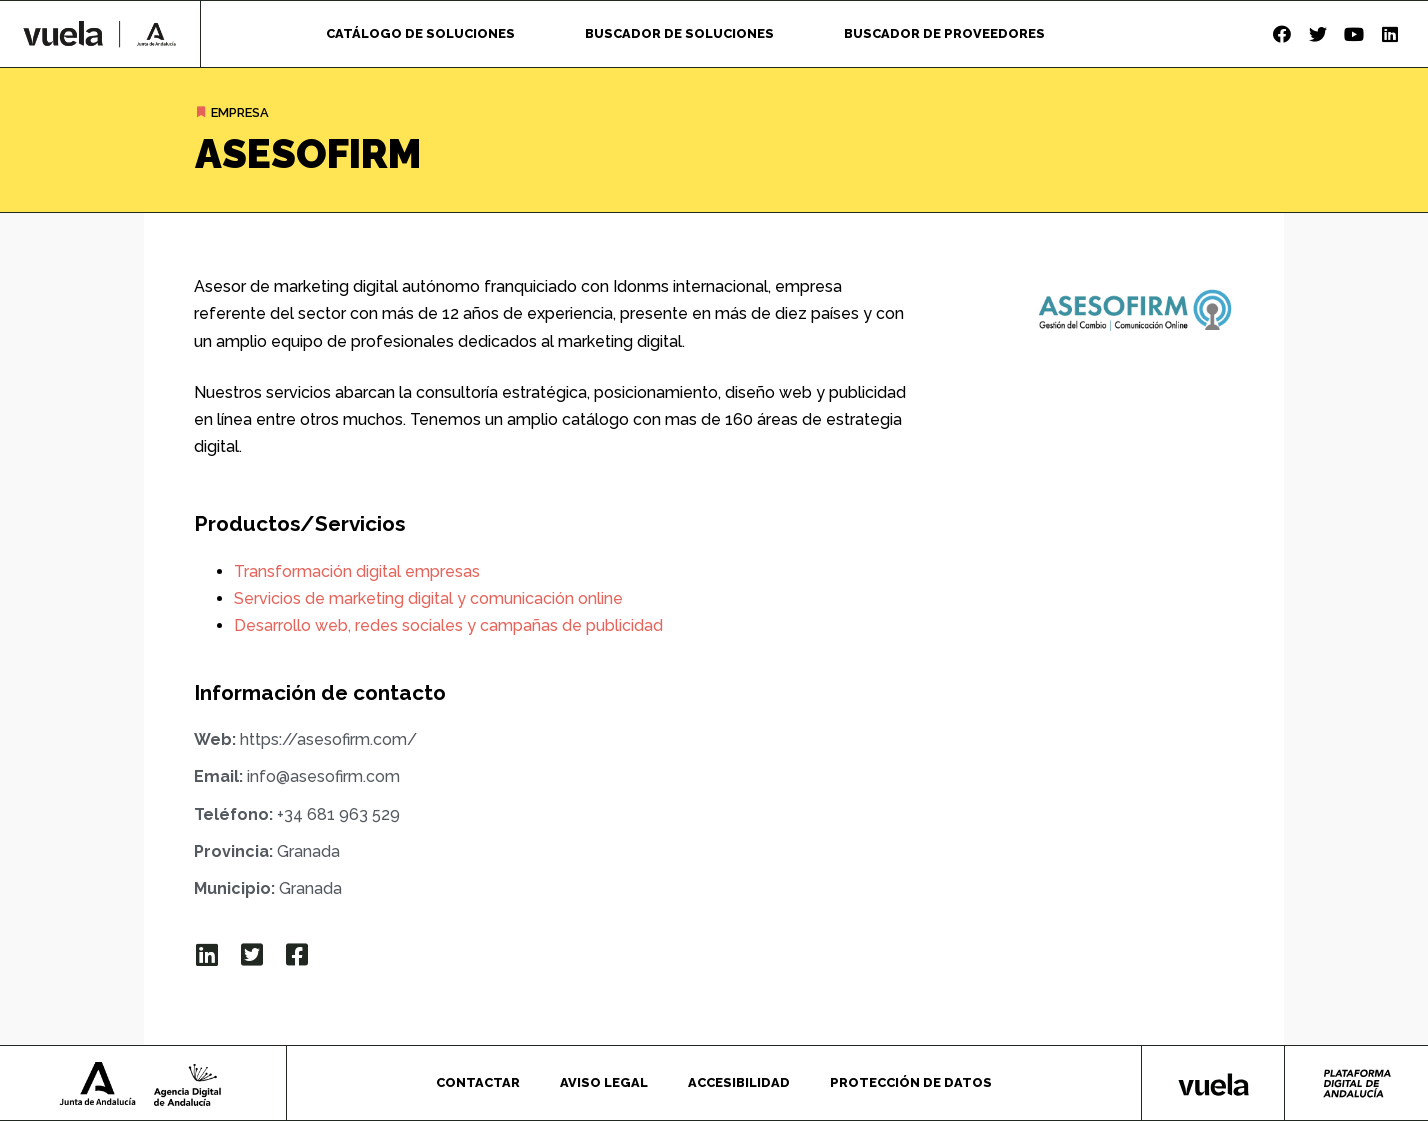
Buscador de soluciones (679, 33)
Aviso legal (604, 1082)
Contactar (478, 1082)
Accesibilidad (739, 1082)
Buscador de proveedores (944, 33)
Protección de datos (911, 1082)
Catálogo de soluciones (420, 33)
